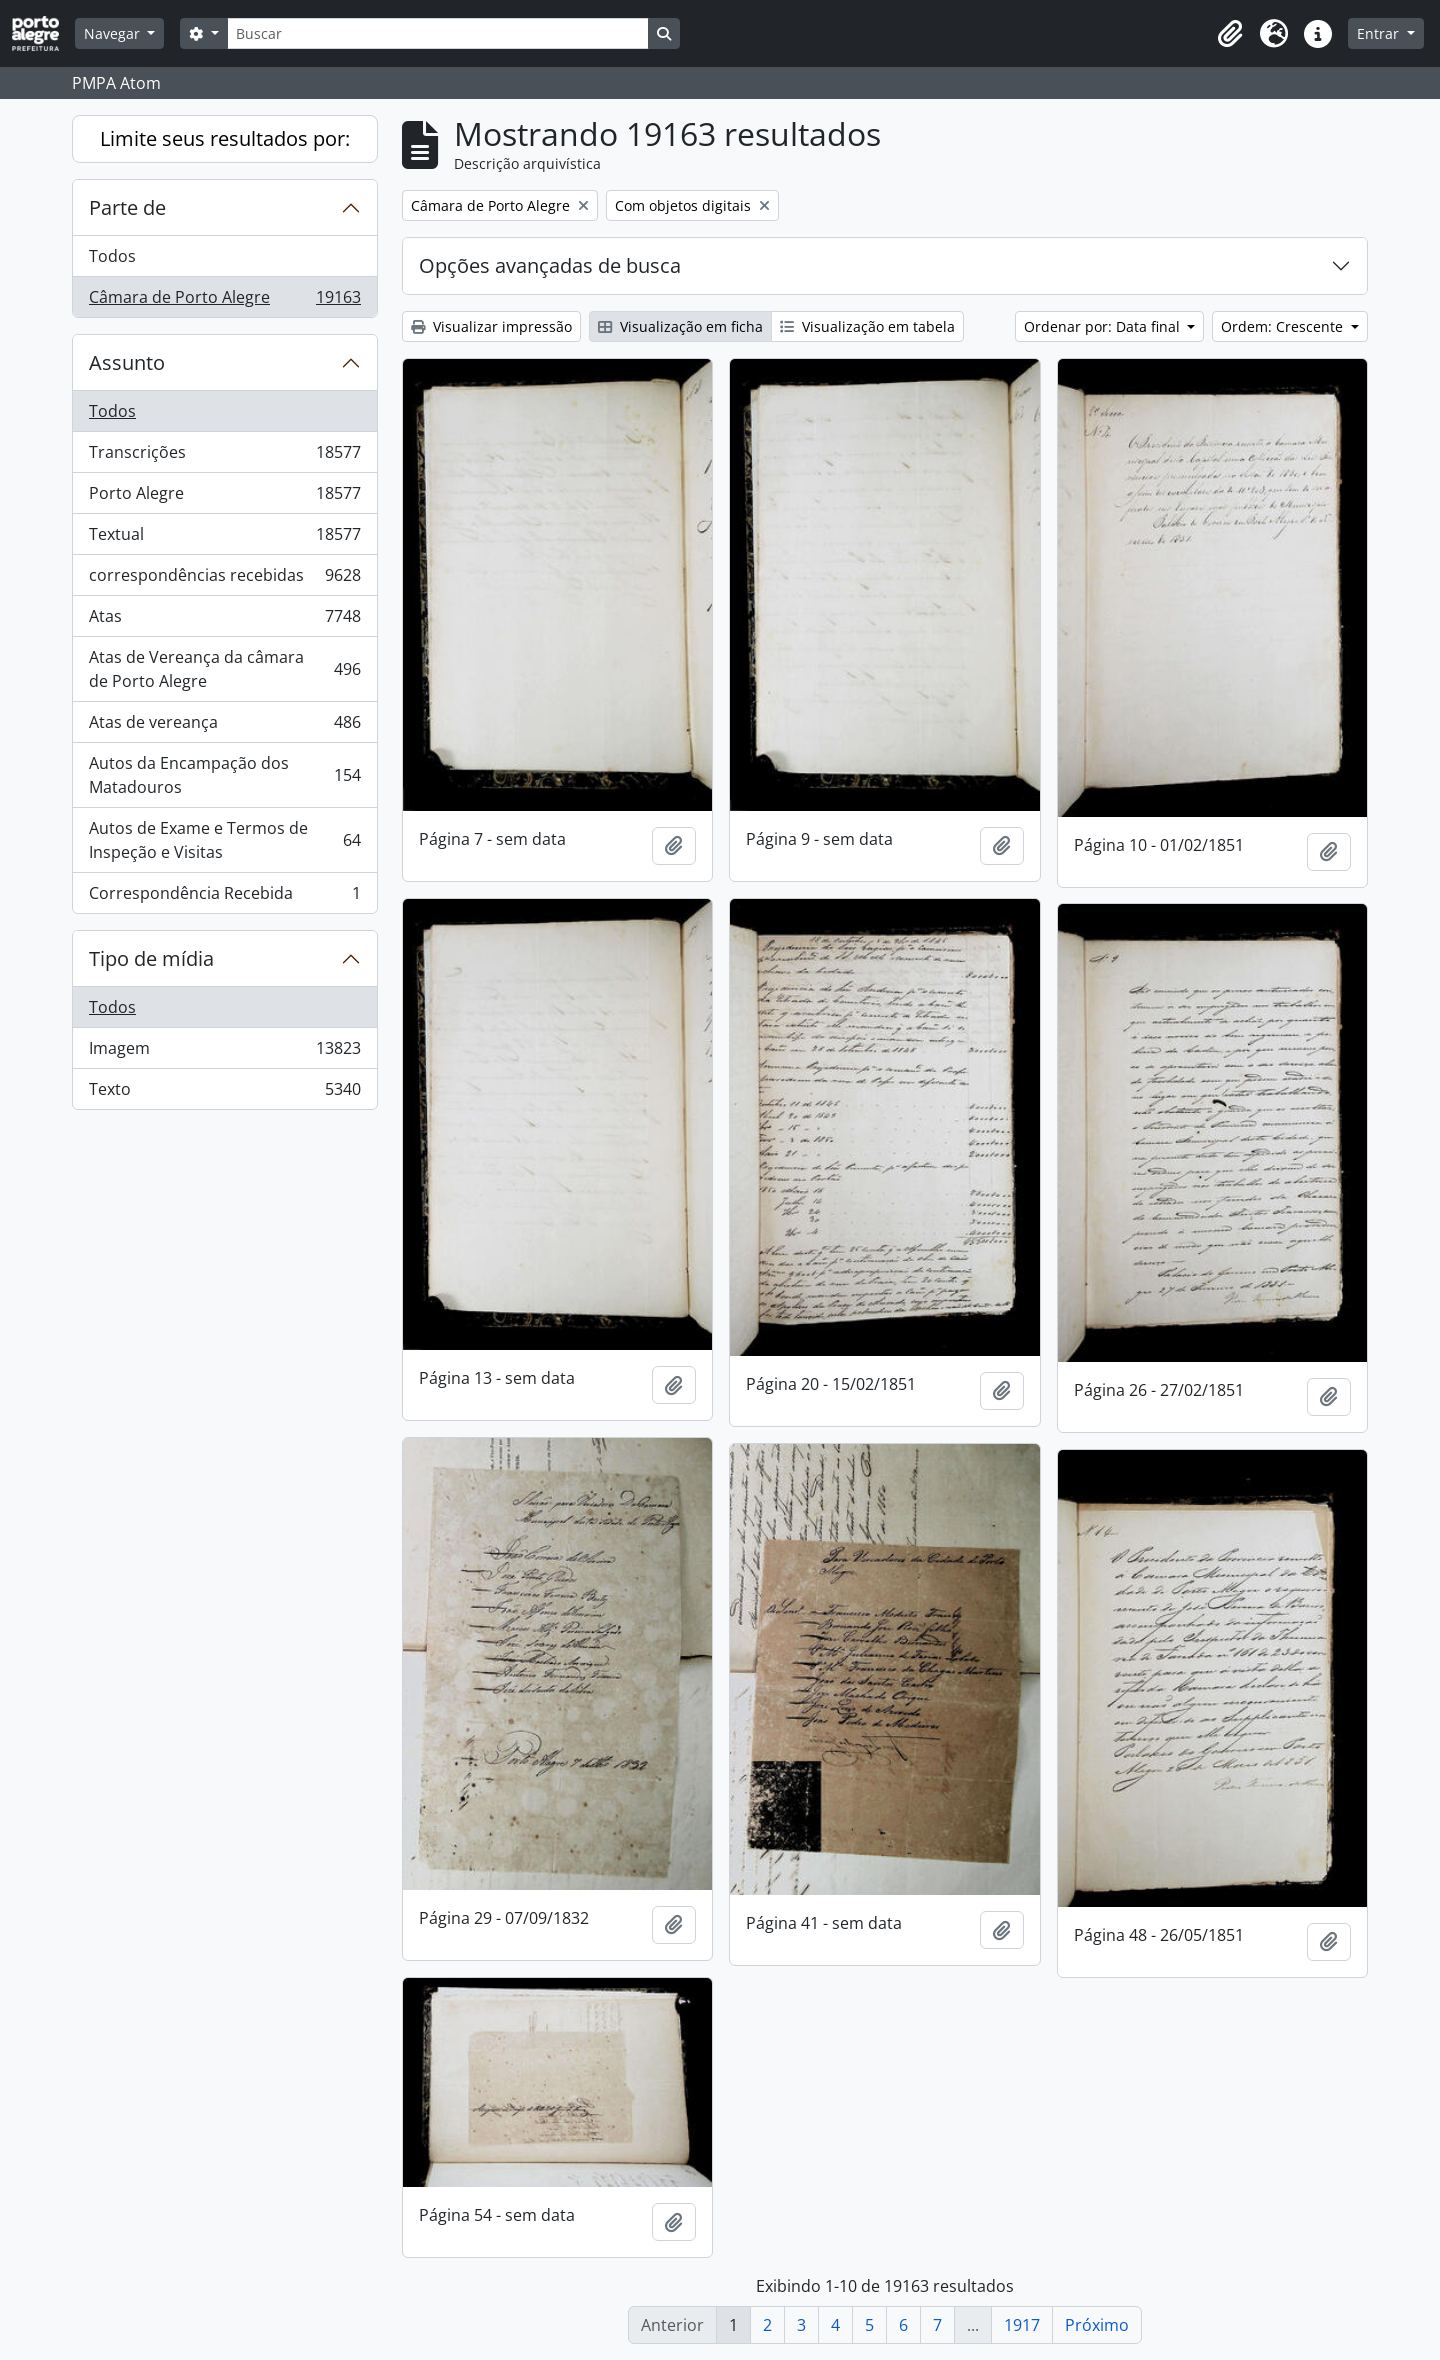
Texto (224, 1093)
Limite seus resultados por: (225, 138)
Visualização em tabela (867, 326)
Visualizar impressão (491, 326)
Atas (224, 620)
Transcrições (224, 456)
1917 (1022, 2325)
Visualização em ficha (680, 326)
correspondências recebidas (224, 579)
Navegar (114, 33)
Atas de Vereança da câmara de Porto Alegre (224, 669)
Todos (112, 256)
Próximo (1097, 2325)
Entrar (1380, 33)
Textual (224, 538)
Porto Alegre (224, 497)
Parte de (127, 207)
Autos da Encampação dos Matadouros (224, 775)
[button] (1230, 34)
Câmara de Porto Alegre (224, 301)
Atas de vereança (224, 726)
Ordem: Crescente (1284, 326)
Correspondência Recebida (224, 897)
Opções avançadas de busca (550, 265)
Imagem (224, 1052)
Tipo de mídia (151, 958)
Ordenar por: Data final (1104, 326)
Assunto (127, 362)
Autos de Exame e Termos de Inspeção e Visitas (224, 840)
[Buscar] (438, 33)
